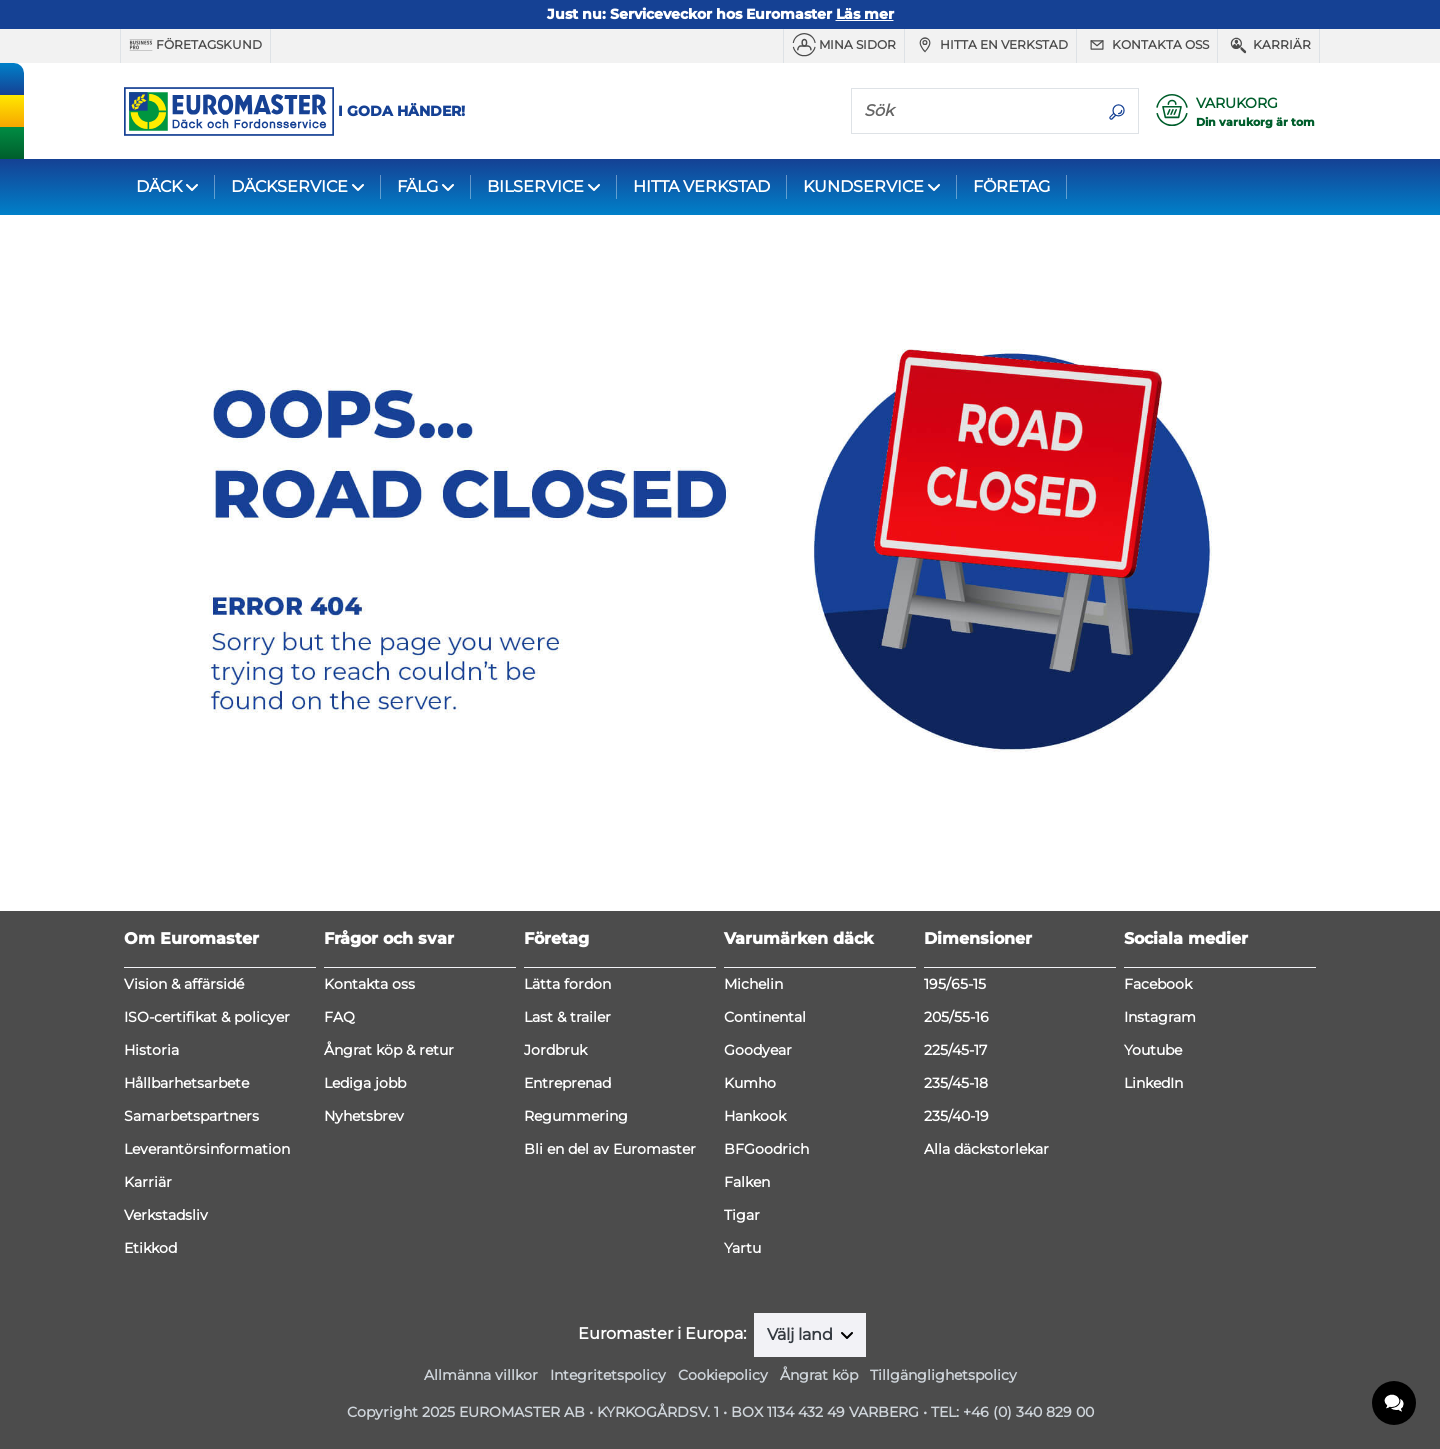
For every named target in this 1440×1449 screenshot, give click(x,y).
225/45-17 (955, 1050)
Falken (747, 1182)
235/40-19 (956, 1116)
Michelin (753, 984)
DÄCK (159, 186)
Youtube (1153, 1050)
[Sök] (974, 110)
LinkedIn (1153, 1083)
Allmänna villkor (481, 1375)
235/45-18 (956, 1083)
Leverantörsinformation (207, 1149)
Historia (151, 1050)
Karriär (1268, 45)
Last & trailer (567, 1017)
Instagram (1160, 1017)
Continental (765, 1017)
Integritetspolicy (608, 1375)
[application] (1395, 1404)
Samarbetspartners (191, 1116)
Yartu (742, 1248)
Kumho (750, 1083)
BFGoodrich (766, 1149)
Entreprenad (567, 1083)
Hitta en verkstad (990, 45)
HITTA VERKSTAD (701, 186)
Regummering (576, 1116)
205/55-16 (956, 1017)
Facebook (1158, 984)
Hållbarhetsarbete (186, 1083)
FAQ (339, 1017)
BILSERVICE (535, 186)
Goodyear (758, 1050)
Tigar (742, 1215)
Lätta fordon (567, 984)
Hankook (755, 1116)
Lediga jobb (365, 1083)
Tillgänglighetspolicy (943, 1375)
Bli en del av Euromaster (610, 1149)
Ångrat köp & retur (389, 1050)
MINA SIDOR (844, 45)
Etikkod (150, 1248)
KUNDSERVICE (863, 186)
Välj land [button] (802, 1334)
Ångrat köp (819, 1375)
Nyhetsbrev (364, 1116)
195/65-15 (955, 984)
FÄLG (417, 186)
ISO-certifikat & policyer (207, 1017)
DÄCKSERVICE (289, 186)
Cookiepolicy (723, 1375)
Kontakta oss (1147, 45)
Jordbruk (555, 1050)
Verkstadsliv (166, 1215)
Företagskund (195, 45)
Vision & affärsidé (184, 984)
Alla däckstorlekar (986, 1149)
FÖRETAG (1011, 186)
